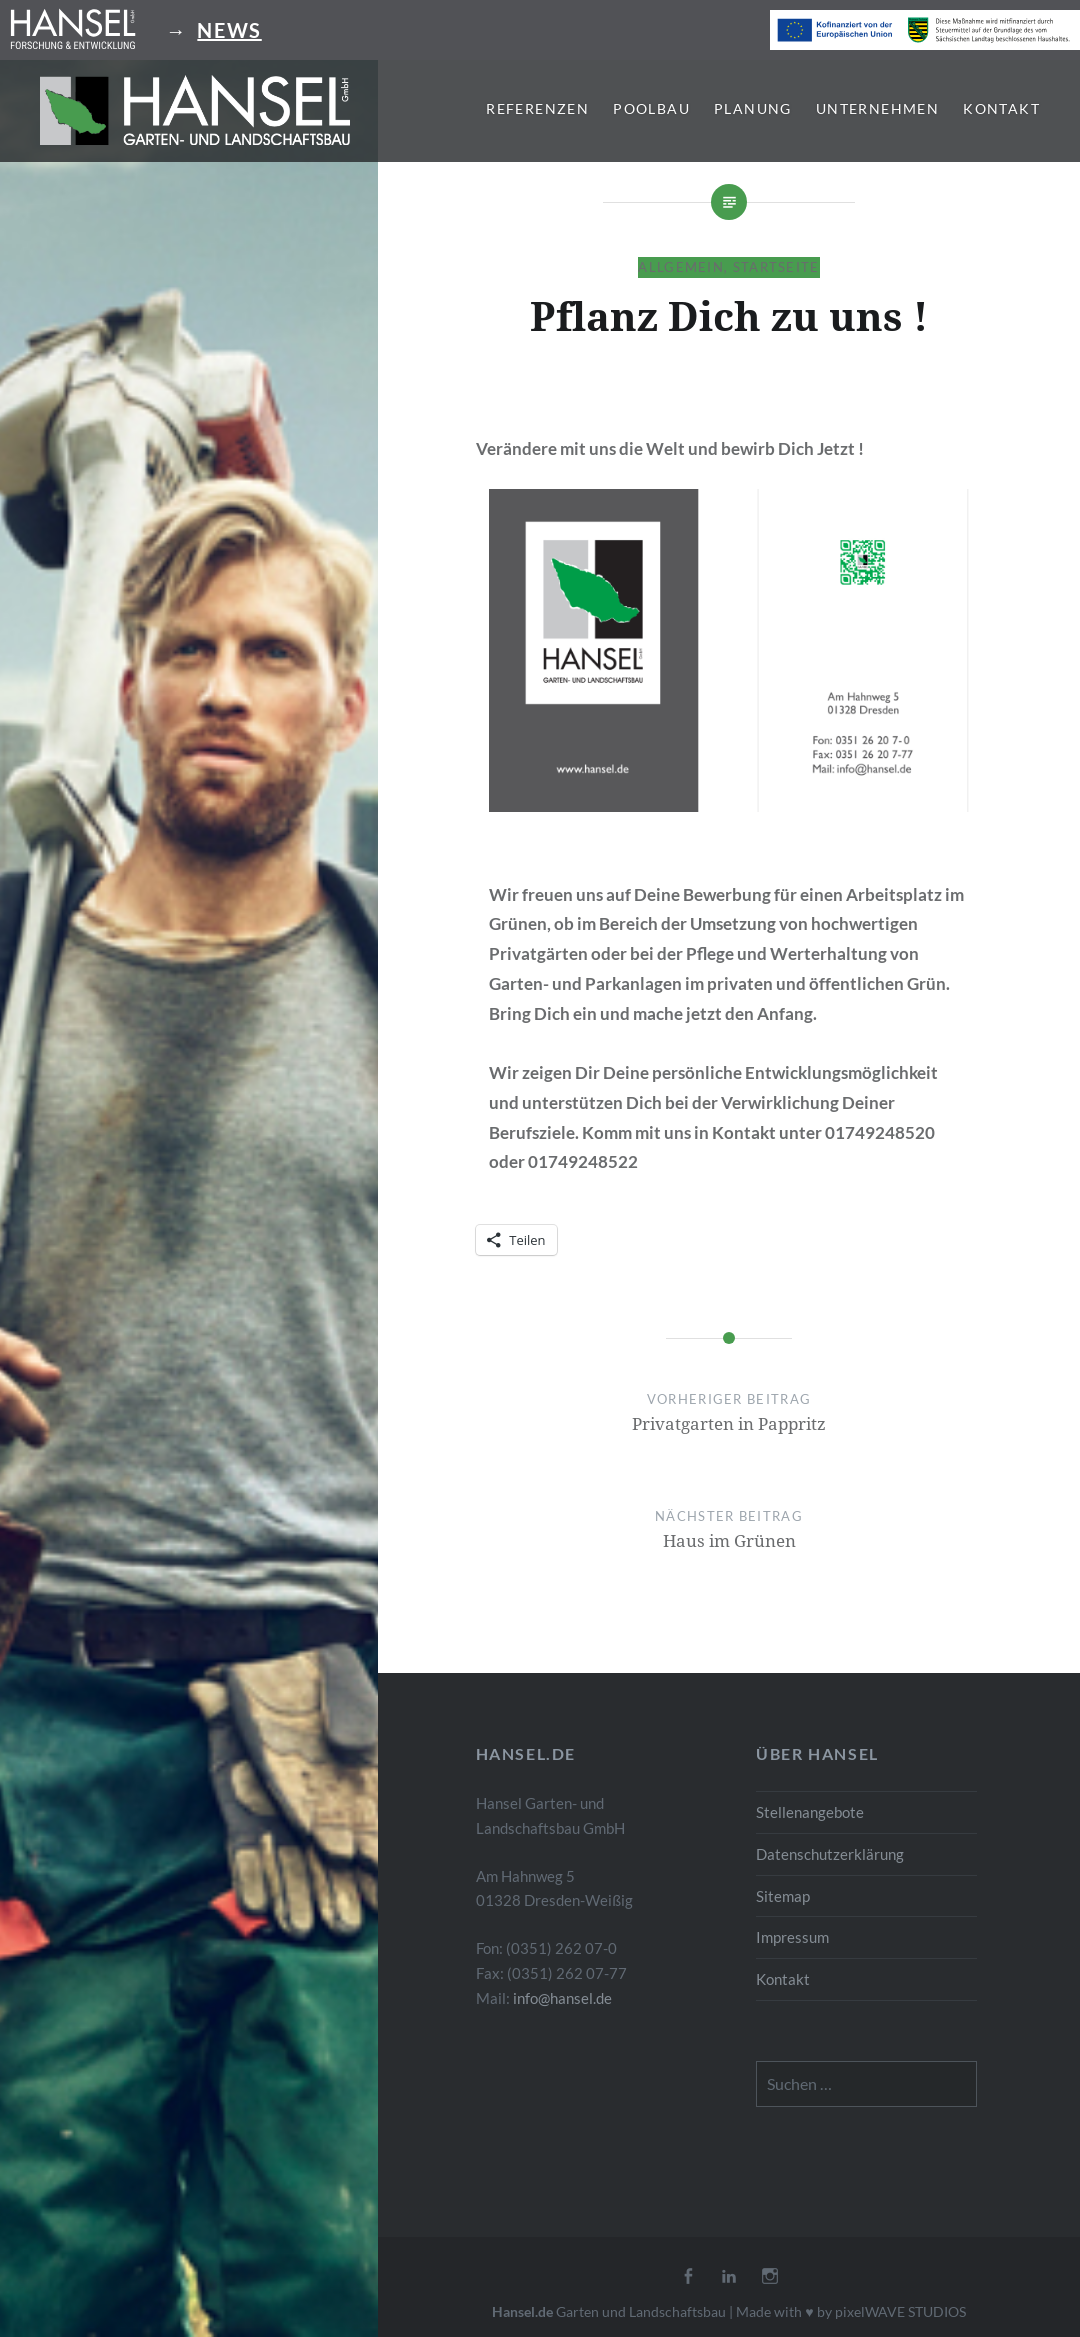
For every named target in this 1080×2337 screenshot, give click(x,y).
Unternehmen (877, 108)
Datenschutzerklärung (830, 1854)
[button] (195, 110)
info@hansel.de (562, 1998)
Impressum (792, 1937)
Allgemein (681, 267)
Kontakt (1001, 108)
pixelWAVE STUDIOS (900, 2311)
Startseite (776, 267)
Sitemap (783, 1896)
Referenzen (537, 108)
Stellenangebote (810, 1812)
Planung (753, 108)
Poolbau (651, 108)
